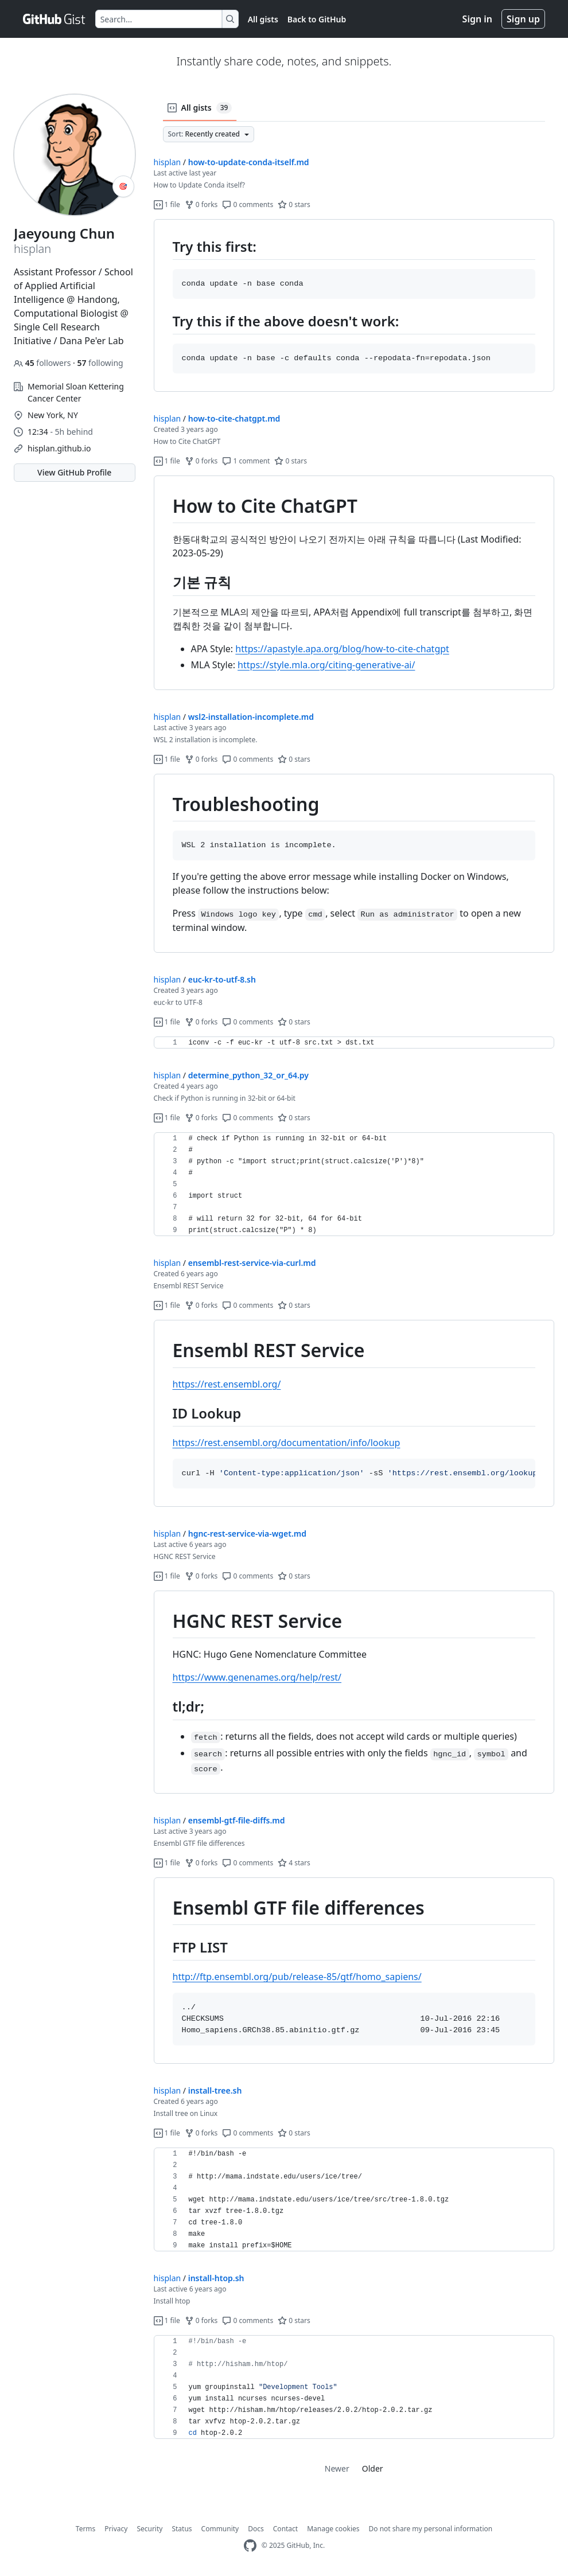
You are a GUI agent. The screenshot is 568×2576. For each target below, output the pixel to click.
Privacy (115, 2529)
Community (220, 2529)
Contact (285, 2529)
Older (372, 2468)
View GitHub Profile (74, 472)
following (100, 362)
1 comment (246, 461)
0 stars (294, 204)
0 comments (247, 204)
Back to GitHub (316, 19)
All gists (263, 19)
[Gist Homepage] (54, 19)
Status (182, 2529)
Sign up (523, 19)
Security (149, 2529)
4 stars (294, 1863)
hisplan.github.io (59, 448)
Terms (86, 2529)
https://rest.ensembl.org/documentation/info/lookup (286, 1442)
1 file (167, 204)
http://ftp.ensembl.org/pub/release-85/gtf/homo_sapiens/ (297, 1976)
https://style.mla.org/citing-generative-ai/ (326, 664)
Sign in (477, 19)
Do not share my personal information (431, 2529)
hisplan (167, 162)
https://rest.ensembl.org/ (227, 1384)
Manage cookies (333, 2529)
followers (43, 362)
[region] (354, 306)
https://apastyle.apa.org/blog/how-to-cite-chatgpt (342, 648)
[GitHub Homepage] (250, 2546)
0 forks (201, 204)
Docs (256, 2529)
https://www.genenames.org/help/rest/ (257, 1677)
